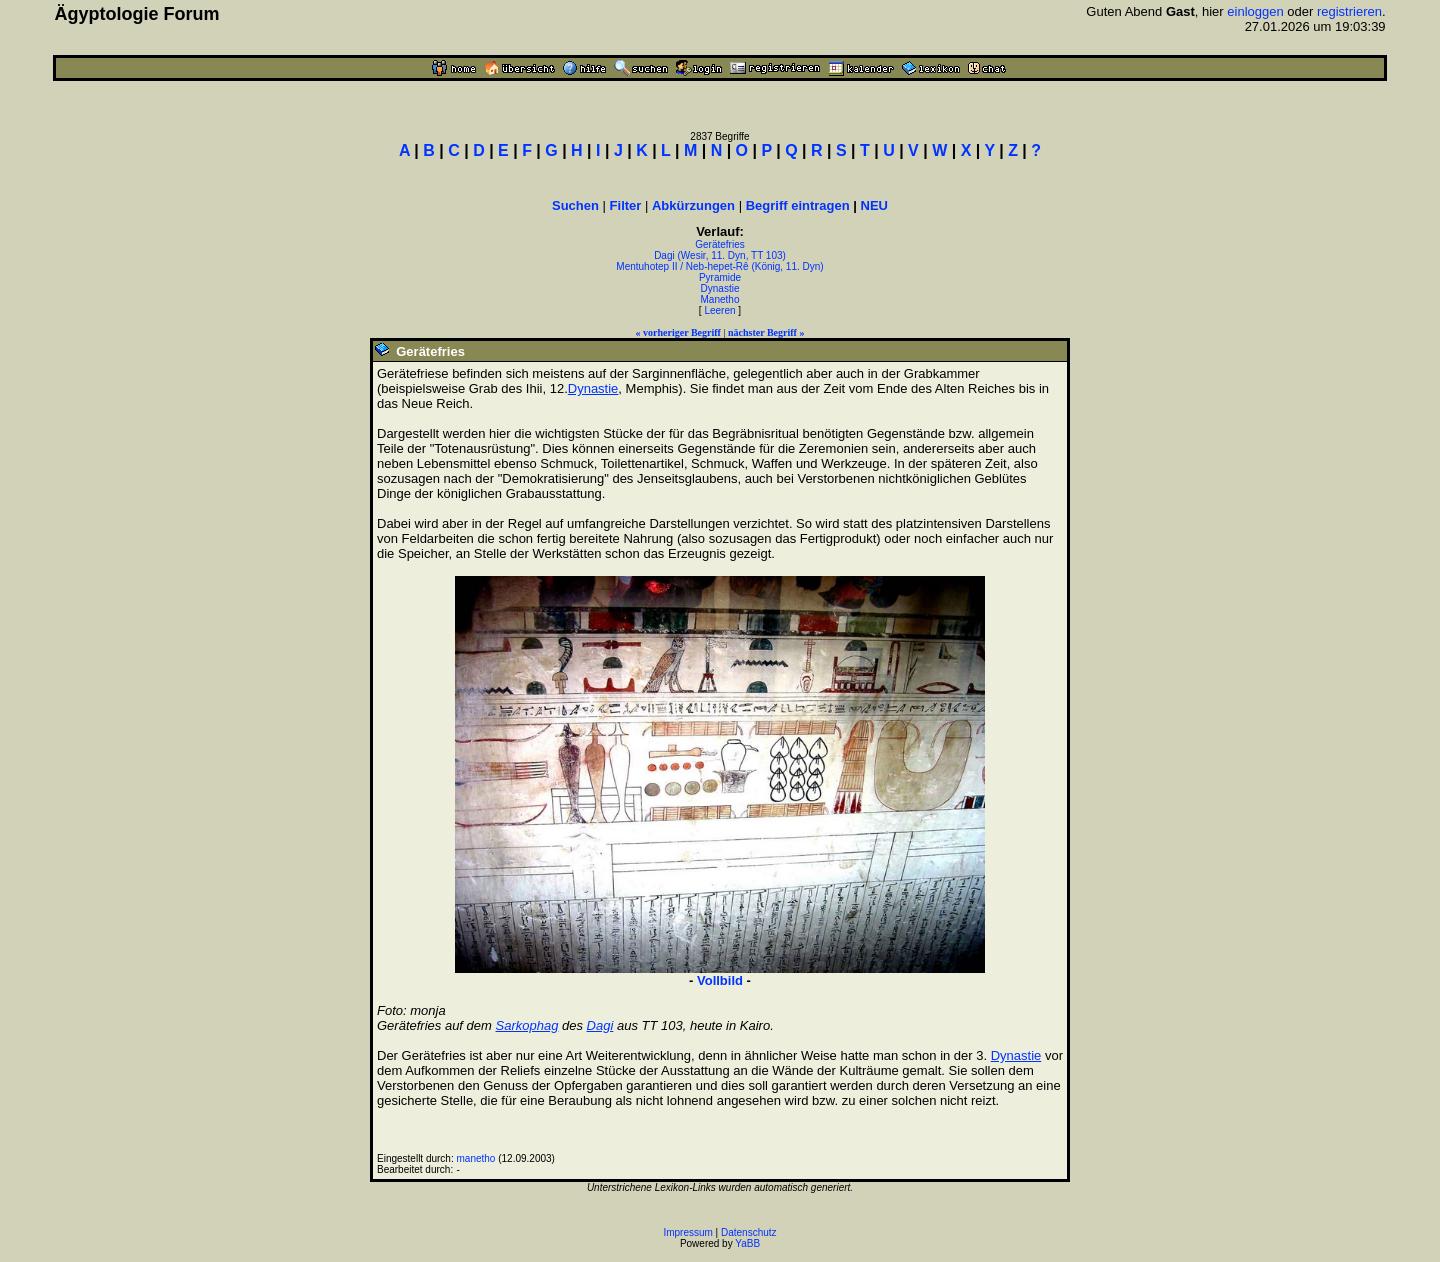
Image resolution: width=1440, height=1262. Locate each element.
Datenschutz (749, 1232)
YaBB (747, 1243)
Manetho (720, 299)
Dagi (600, 1025)
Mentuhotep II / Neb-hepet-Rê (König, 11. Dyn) (719, 266)
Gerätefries (719, 244)
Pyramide (720, 277)
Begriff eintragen (798, 205)
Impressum (687, 1232)
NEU (874, 205)
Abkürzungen (693, 205)
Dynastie (720, 288)
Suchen (575, 205)
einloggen (1255, 11)
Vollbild (720, 980)
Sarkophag (527, 1025)
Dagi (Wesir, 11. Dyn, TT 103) (720, 255)
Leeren (719, 310)
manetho (476, 1158)
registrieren (1349, 11)
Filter (626, 205)
